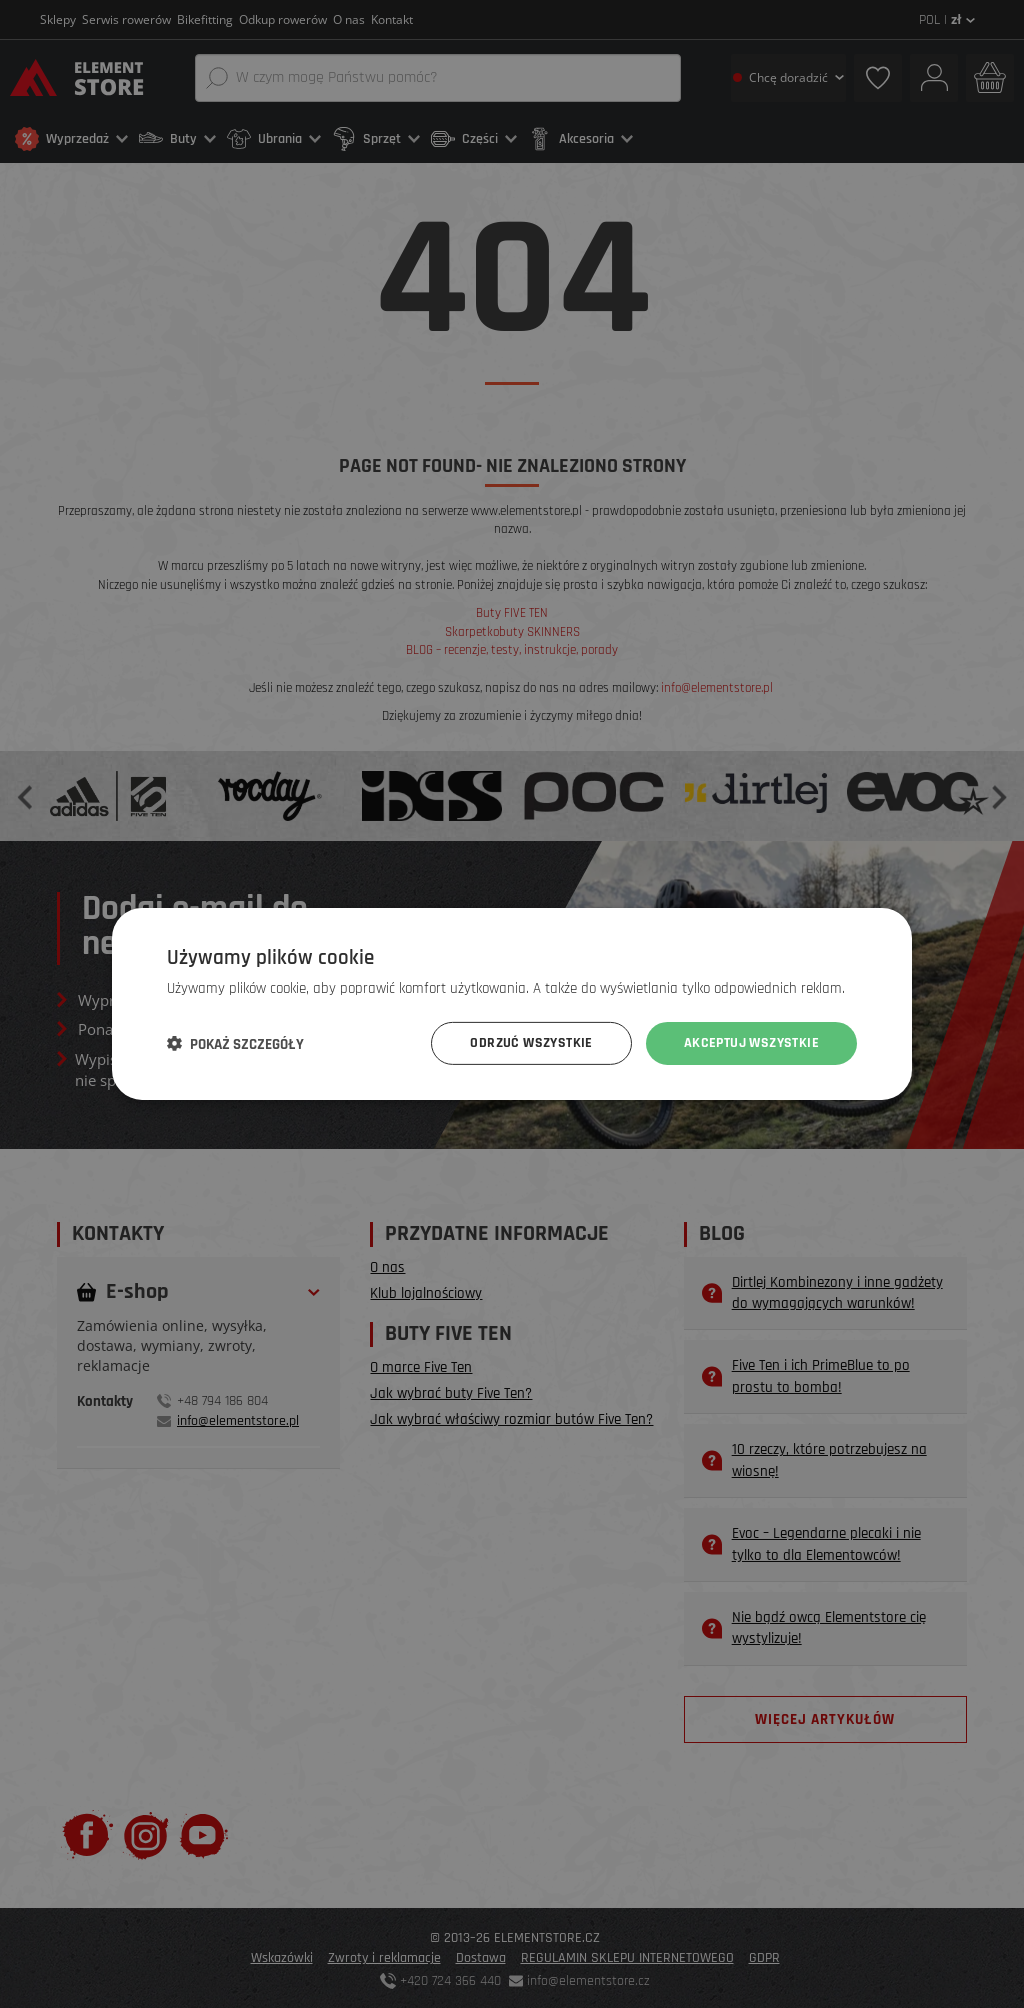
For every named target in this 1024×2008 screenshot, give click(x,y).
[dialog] (512, 1004)
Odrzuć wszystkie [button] (531, 1043)
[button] (235, 1044)
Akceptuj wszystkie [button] (751, 1043)
